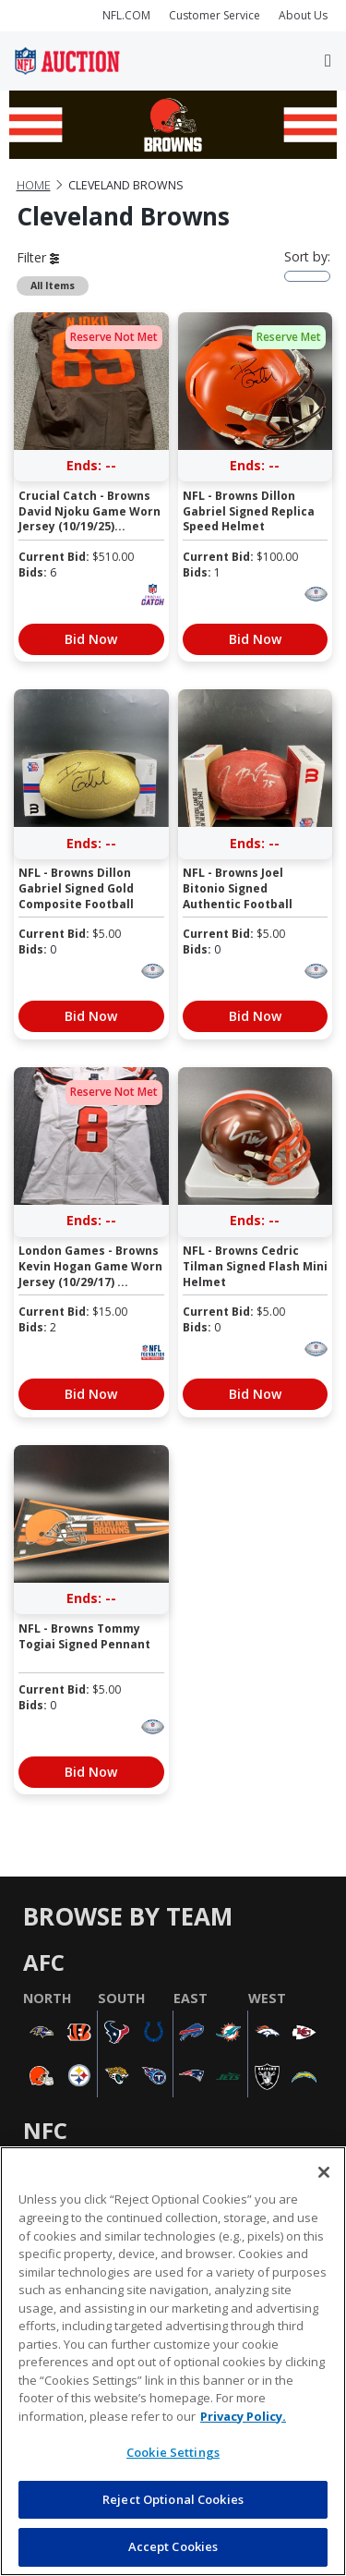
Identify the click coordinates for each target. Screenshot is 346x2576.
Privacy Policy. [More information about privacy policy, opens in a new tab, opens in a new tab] (243, 2416)
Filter (38, 257)
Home (34, 185)
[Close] (324, 2172)
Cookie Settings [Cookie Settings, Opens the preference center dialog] (173, 2452)
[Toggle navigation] (328, 60)
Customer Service (214, 15)
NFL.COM (126, 15)
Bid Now (91, 639)
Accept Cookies (173, 2546)
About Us (303, 15)
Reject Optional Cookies (173, 2499)
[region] (173, 2361)
